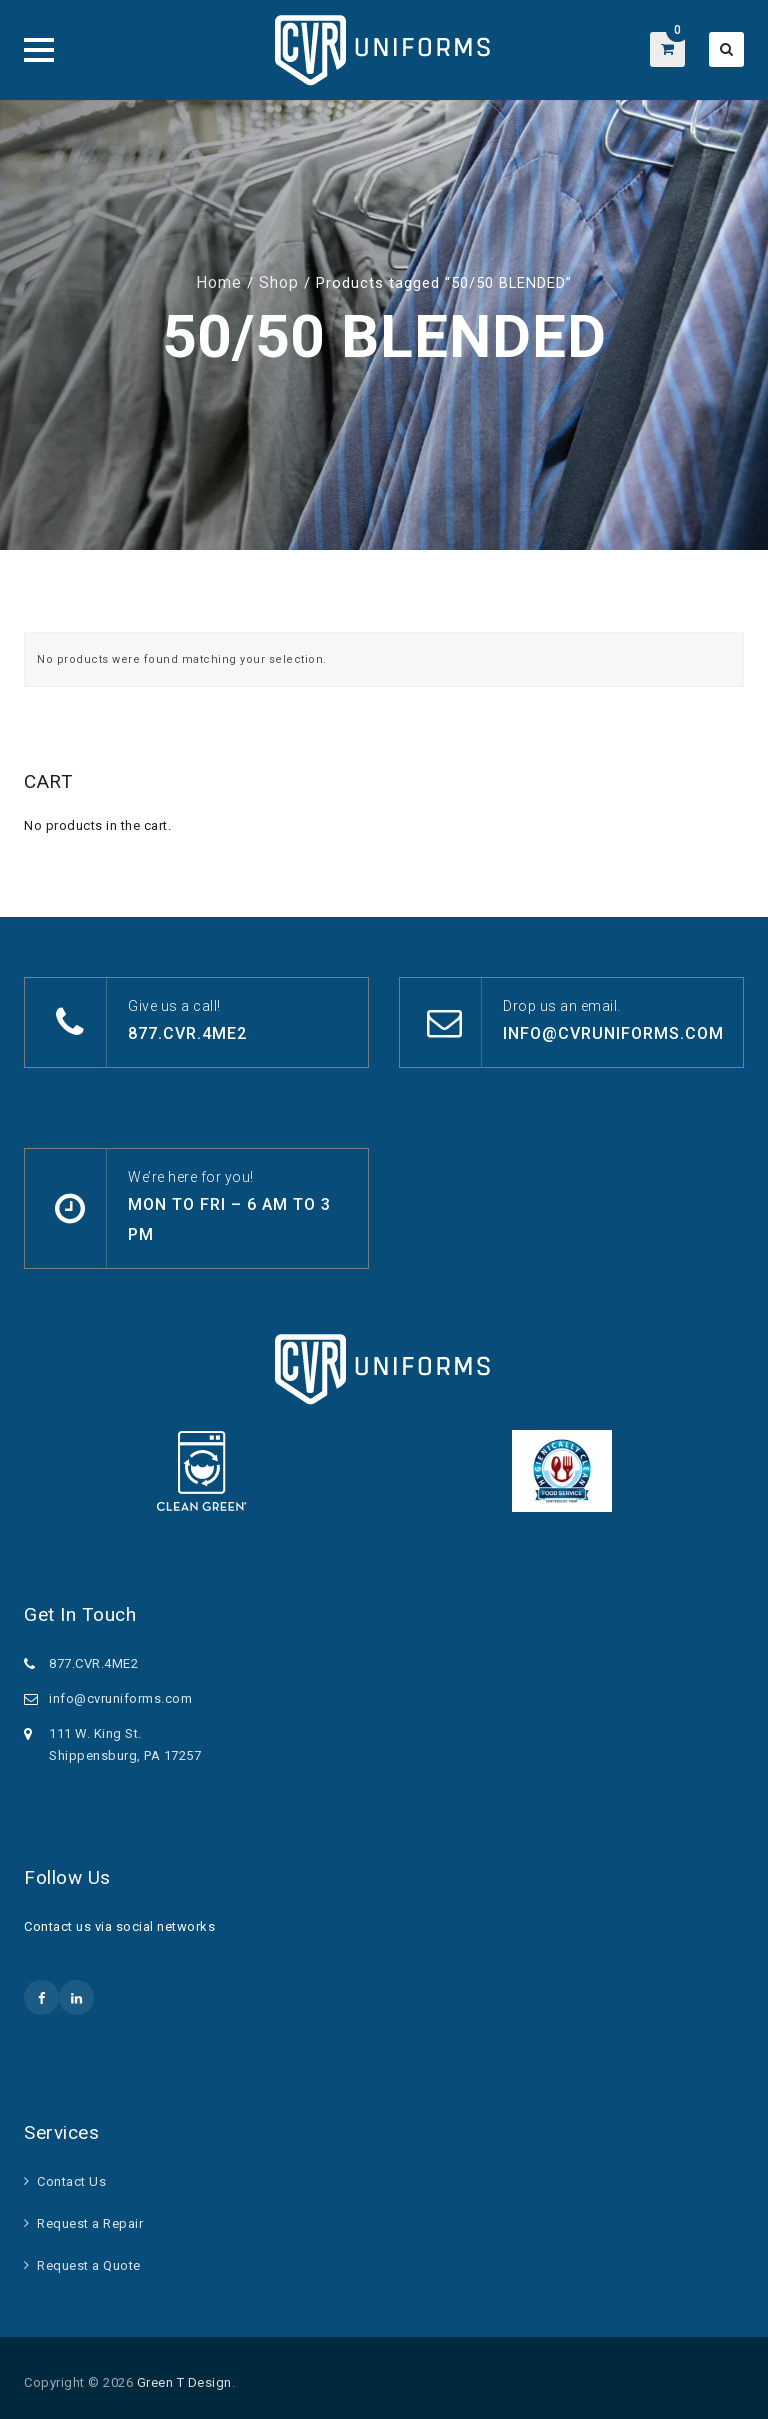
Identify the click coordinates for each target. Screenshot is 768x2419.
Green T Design (184, 2382)
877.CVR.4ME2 (187, 1033)
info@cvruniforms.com (613, 1033)
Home (219, 282)
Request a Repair (90, 2223)
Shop (279, 282)
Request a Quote (89, 2265)
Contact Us (71, 2181)
